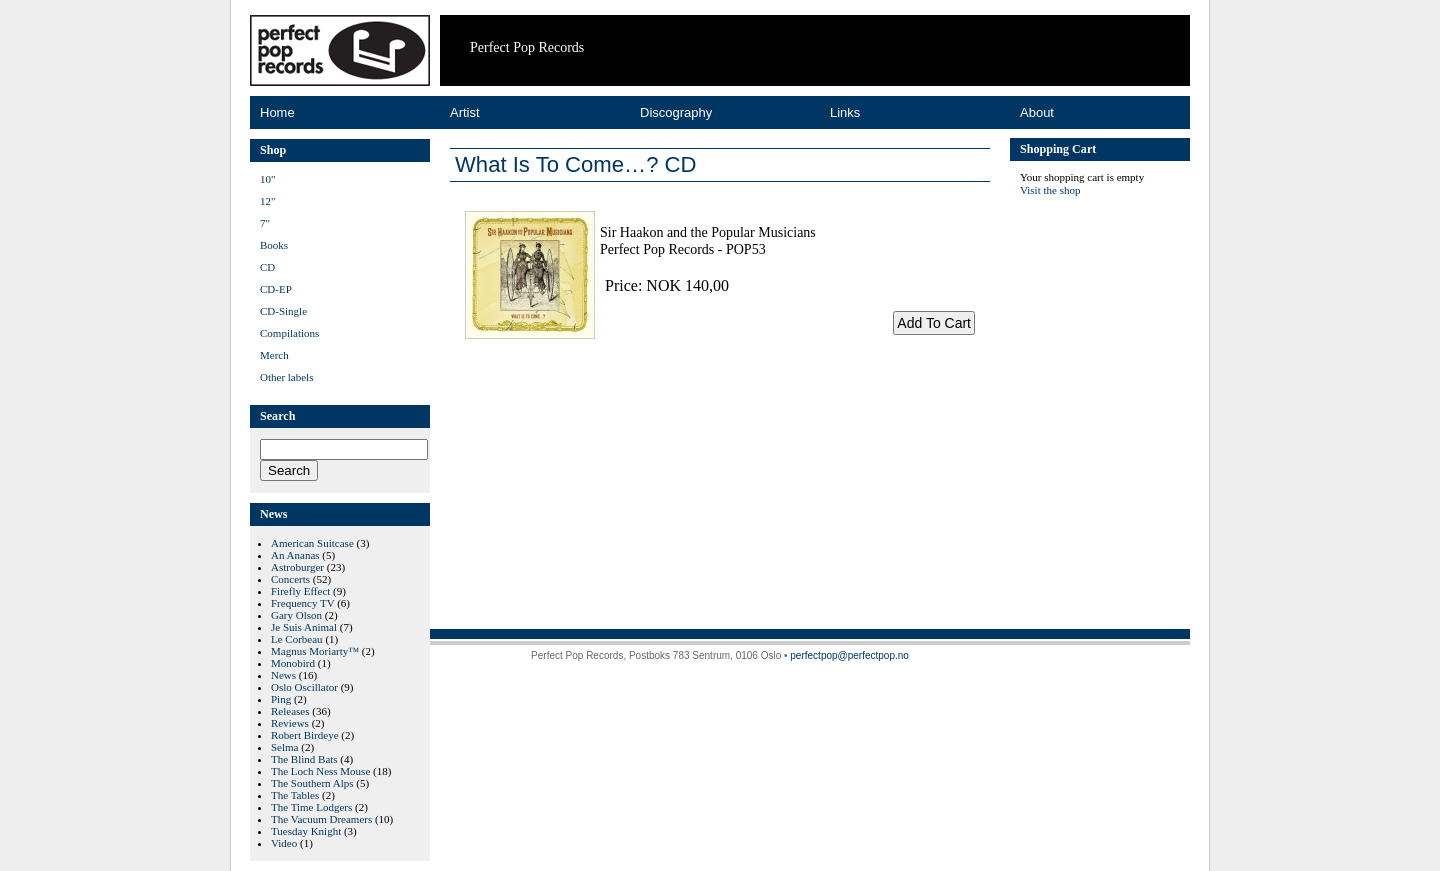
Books (274, 245)
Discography (676, 112)
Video (284, 843)
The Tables (295, 795)
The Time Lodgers (311, 807)
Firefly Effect (300, 591)
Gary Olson (296, 615)
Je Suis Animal (304, 627)
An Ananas (295, 555)
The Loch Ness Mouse (320, 771)
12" (268, 201)
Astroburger (297, 567)
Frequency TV (302, 603)
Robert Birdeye (305, 735)
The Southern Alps (312, 783)
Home (277, 112)
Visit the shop (1050, 190)
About (1037, 112)
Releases (290, 711)
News (283, 675)
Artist (465, 112)
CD (267, 267)
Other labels (286, 377)
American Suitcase (312, 543)
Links (845, 112)
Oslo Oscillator (304, 687)
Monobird (293, 663)
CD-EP (276, 289)
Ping (281, 699)
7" (265, 223)
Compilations (289, 333)
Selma (285, 747)
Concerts (290, 579)
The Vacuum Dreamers (321, 819)
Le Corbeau (297, 639)
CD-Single (283, 311)
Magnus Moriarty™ (315, 651)
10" (268, 179)
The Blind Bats (304, 759)
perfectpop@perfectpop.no (849, 655)
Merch (274, 355)
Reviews (290, 723)
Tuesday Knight (306, 831)
